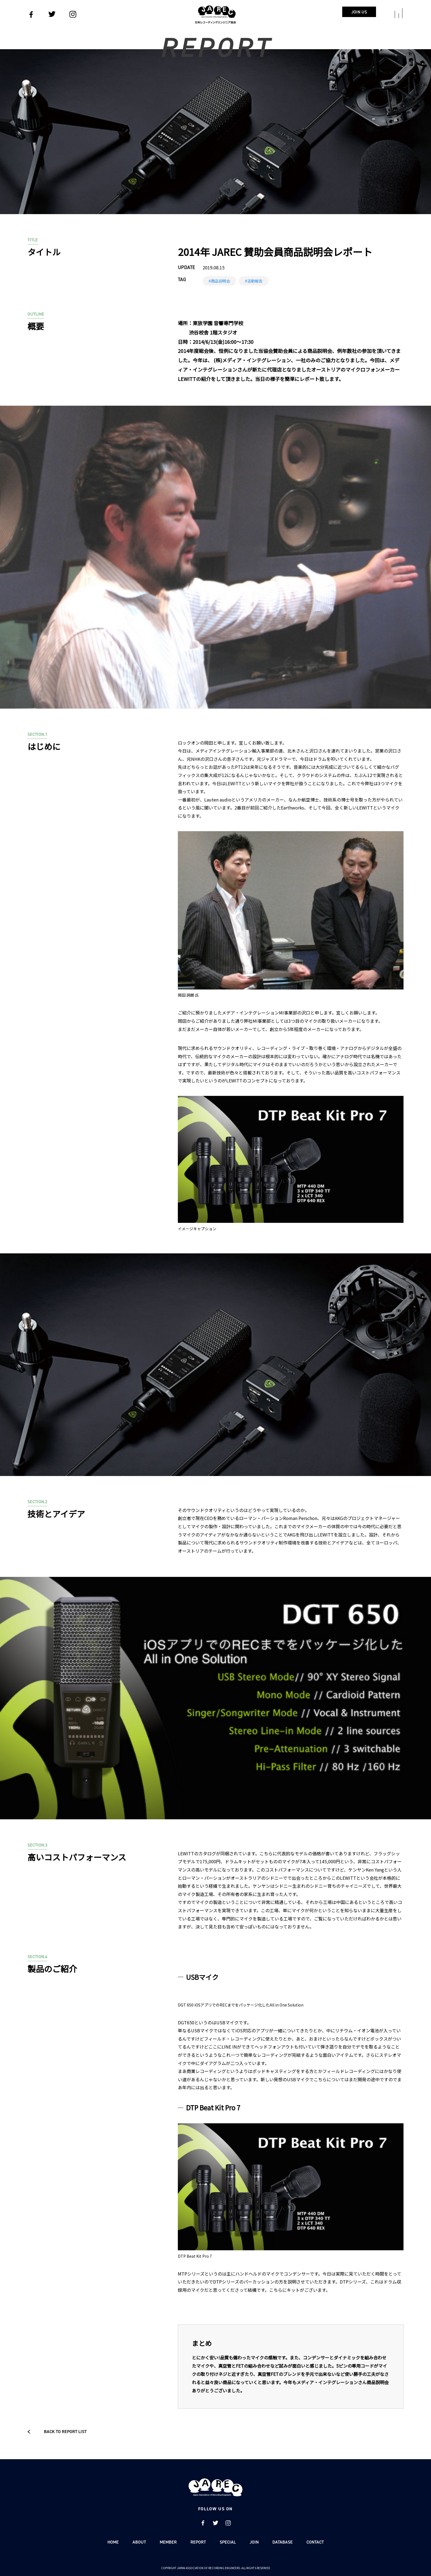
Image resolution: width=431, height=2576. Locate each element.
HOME (113, 2542)
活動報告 (255, 281)
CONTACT (315, 2542)
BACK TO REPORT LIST (57, 2431)
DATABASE (282, 2542)
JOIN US (359, 12)
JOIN (254, 2542)
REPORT (198, 2542)
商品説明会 (220, 281)
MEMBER (168, 2542)
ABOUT (139, 2542)
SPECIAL (228, 2542)
